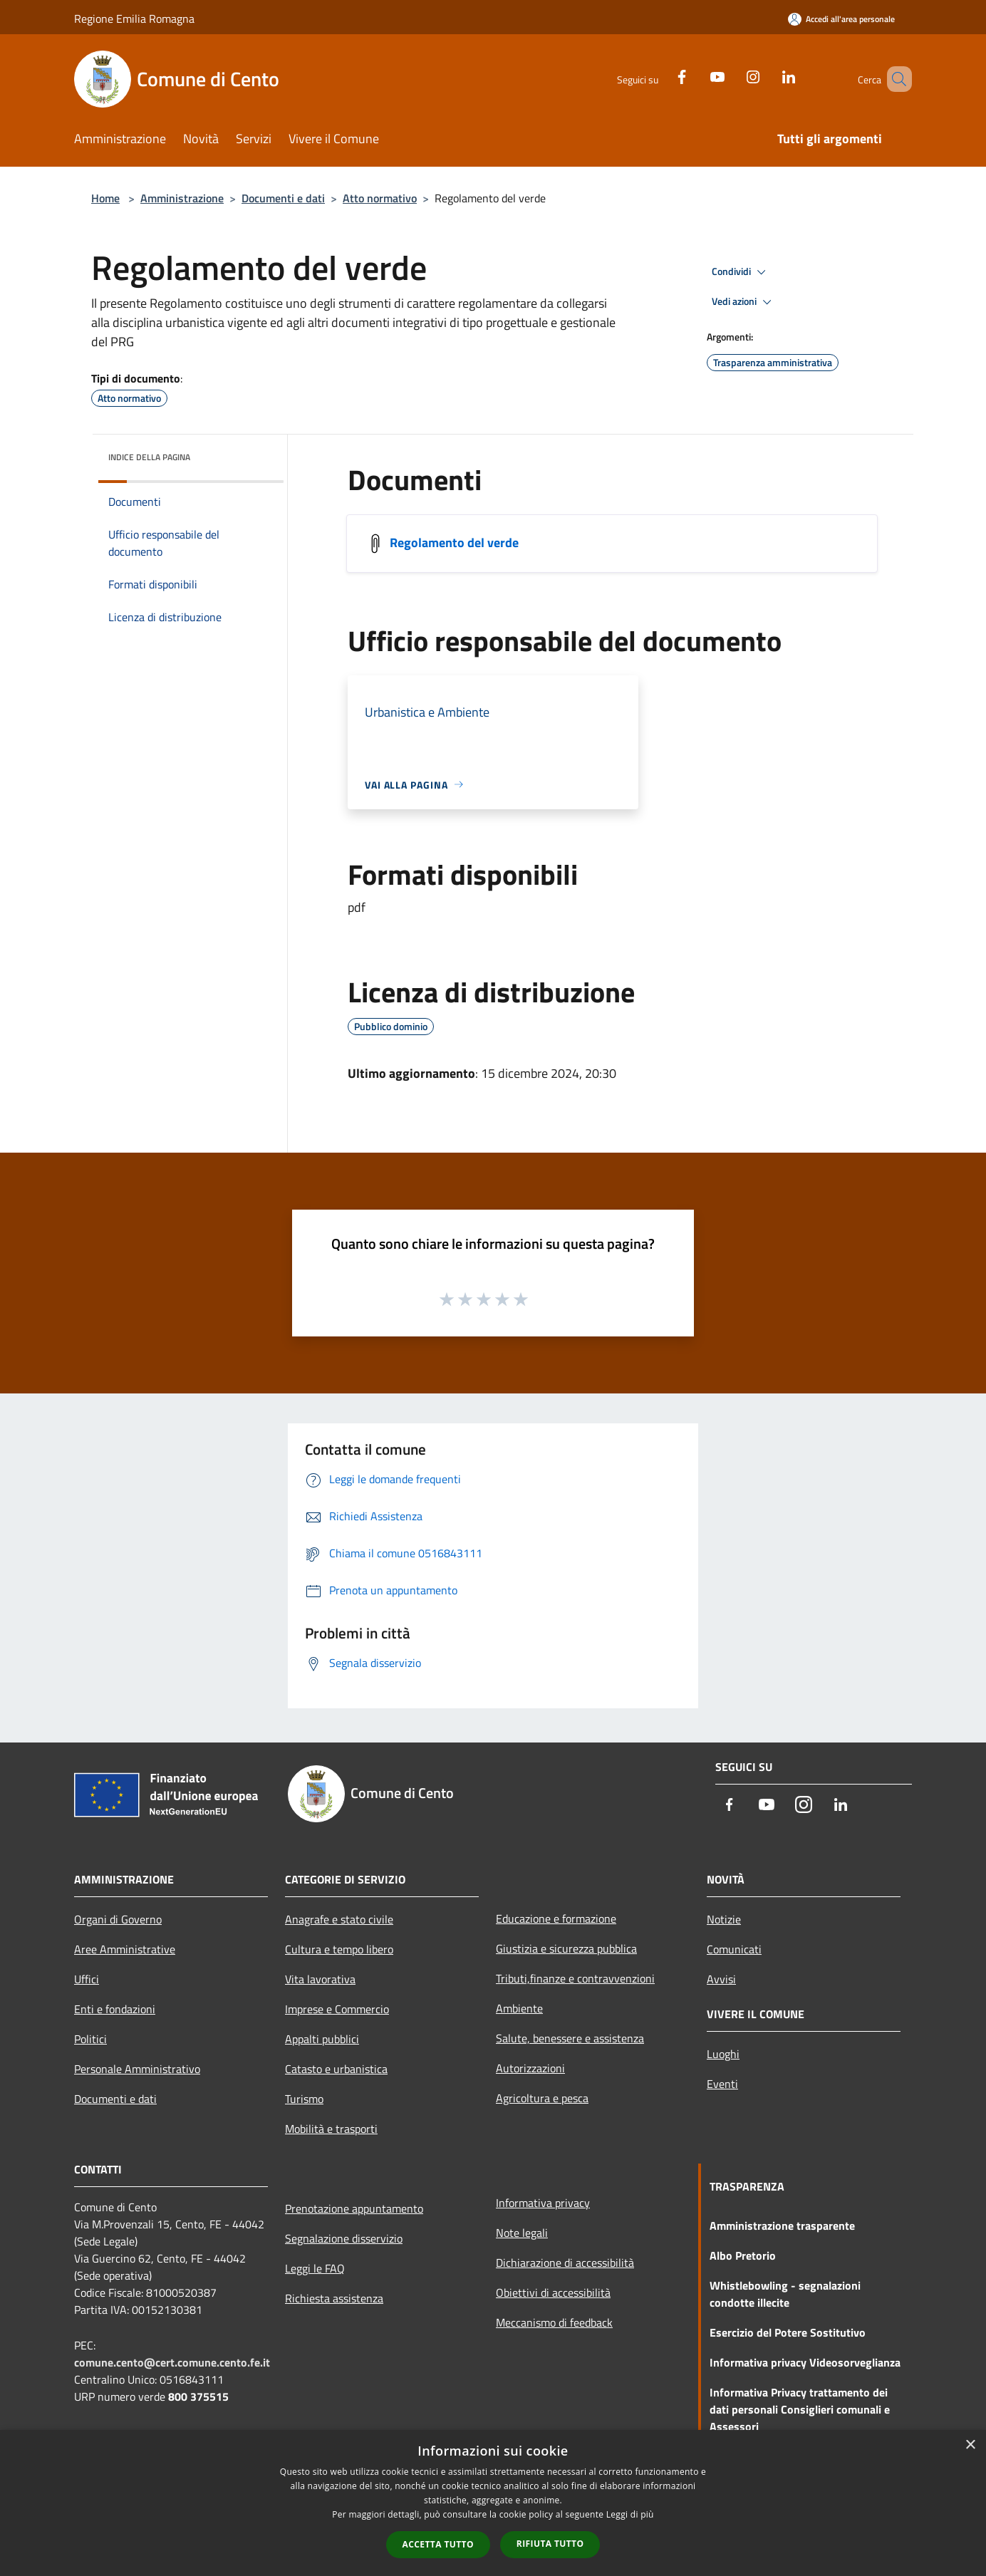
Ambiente (519, 2008)
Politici (90, 2038)
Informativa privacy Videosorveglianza (805, 2362)
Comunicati (734, 1949)
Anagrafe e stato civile (339, 1919)
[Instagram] (732, 75)
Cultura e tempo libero (339, 1949)
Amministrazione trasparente (782, 2225)
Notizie (724, 1919)
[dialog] (493, 2503)
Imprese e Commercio (337, 2008)
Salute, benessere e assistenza (570, 2038)
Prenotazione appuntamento (354, 2208)
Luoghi (723, 2053)
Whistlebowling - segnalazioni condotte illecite (785, 2294)
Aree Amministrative (124, 1949)
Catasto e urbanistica (336, 2068)
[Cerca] (895, 79)
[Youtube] (697, 75)
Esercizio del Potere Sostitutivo (788, 2332)
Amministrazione (182, 198)
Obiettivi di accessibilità (553, 2292)
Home (105, 198)
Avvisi (721, 1979)
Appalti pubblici (322, 2038)
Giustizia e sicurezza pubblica (566, 1948)
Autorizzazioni (530, 2068)
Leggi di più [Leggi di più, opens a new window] (630, 2514)
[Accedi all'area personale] (841, 19)
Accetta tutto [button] (438, 2544)
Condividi (741, 272)
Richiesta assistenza (334, 2298)
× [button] (970, 2445)
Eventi (722, 2083)
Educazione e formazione (556, 1918)
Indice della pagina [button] (149, 457)
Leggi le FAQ (315, 2268)
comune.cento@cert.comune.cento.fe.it (172, 2362)
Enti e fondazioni (114, 2008)
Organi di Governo (118, 1919)
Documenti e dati (283, 198)
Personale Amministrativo (137, 2068)
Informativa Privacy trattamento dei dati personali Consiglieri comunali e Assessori (800, 2409)
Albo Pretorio (743, 2255)
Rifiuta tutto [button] (550, 2544)
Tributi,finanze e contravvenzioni (575, 1978)
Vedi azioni (744, 302)
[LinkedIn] (768, 75)
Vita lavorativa (320, 1979)
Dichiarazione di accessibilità (565, 2262)
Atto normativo (380, 198)
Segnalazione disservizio (344, 2238)
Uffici (86, 1979)
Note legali (522, 2232)
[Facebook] (661, 75)
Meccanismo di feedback (554, 2322)
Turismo (304, 2098)
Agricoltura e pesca (542, 2098)
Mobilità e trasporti (331, 2128)
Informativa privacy (543, 2202)
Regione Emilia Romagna (134, 18)
